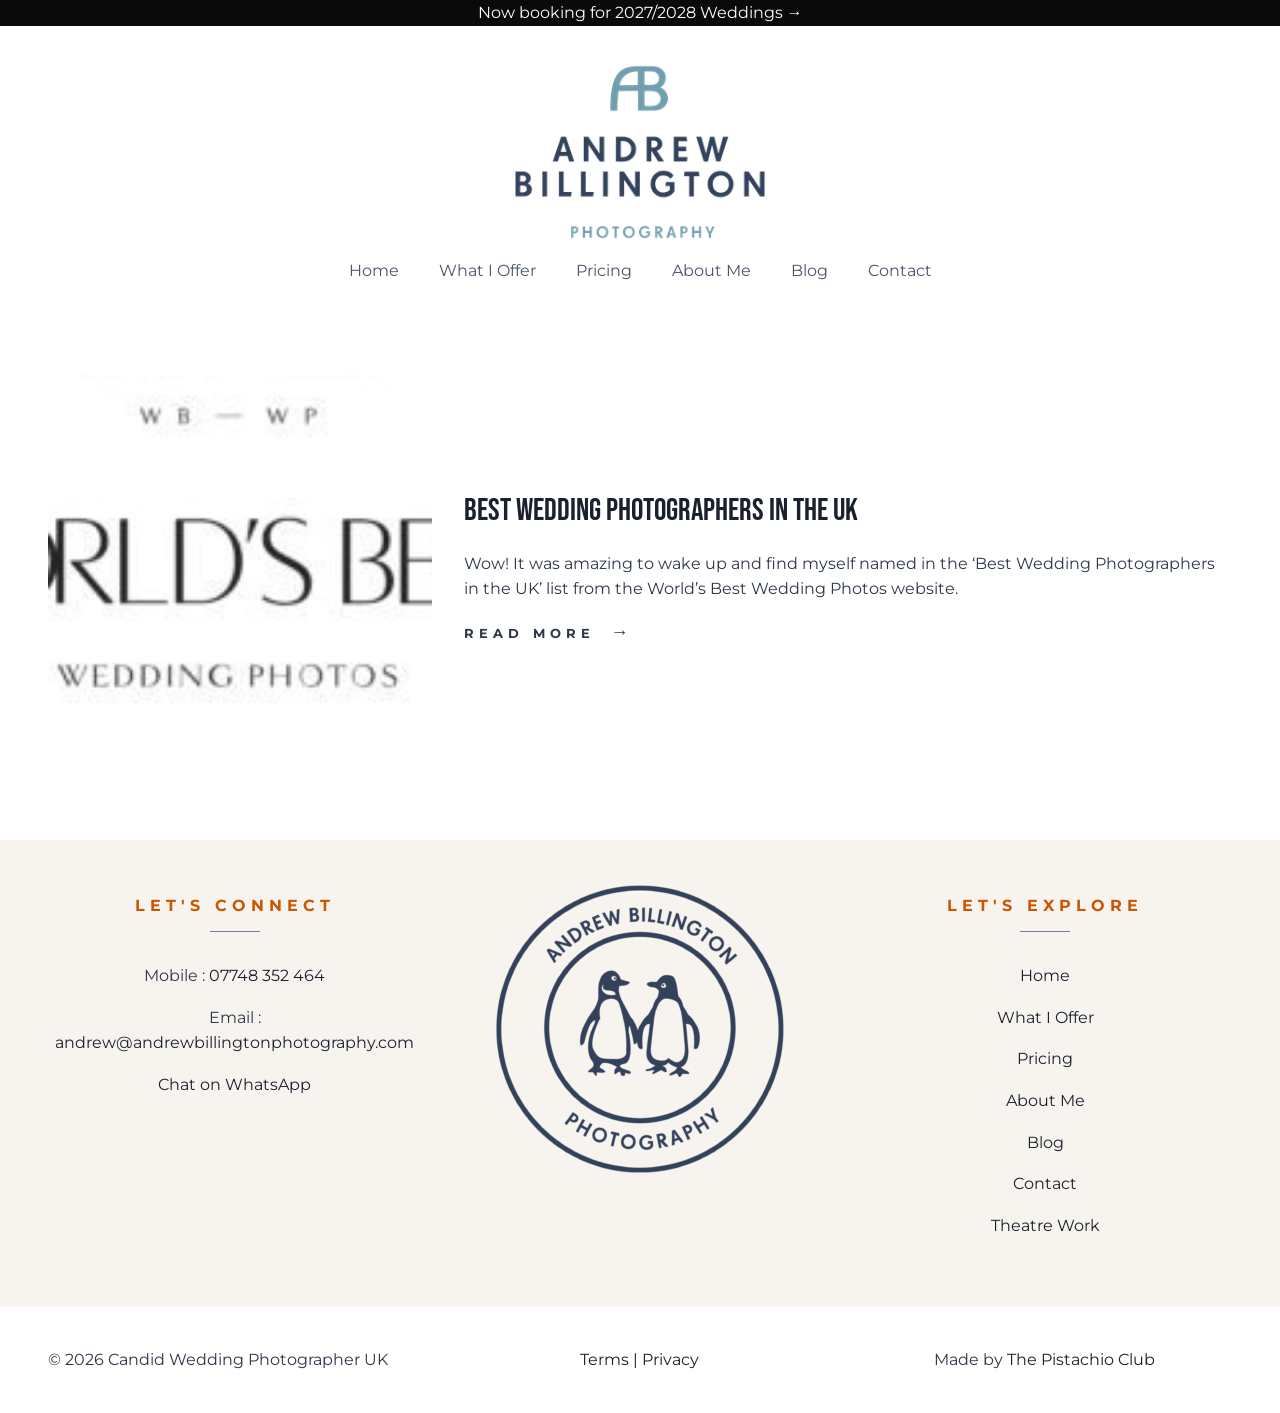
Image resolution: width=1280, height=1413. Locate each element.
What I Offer (487, 270)
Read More (548, 633)
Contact (900, 270)
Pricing (604, 270)
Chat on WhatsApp (234, 1084)
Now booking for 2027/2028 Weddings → (640, 12)
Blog (809, 270)
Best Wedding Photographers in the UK (661, 510)
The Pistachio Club (1081, 1359)
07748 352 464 (267, 975)
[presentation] (240, 567)
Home (374, 270)
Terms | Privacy (639, 1359)
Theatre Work (1045, 1225)
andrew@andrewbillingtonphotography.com (234, 1042)
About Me (711, 270)
